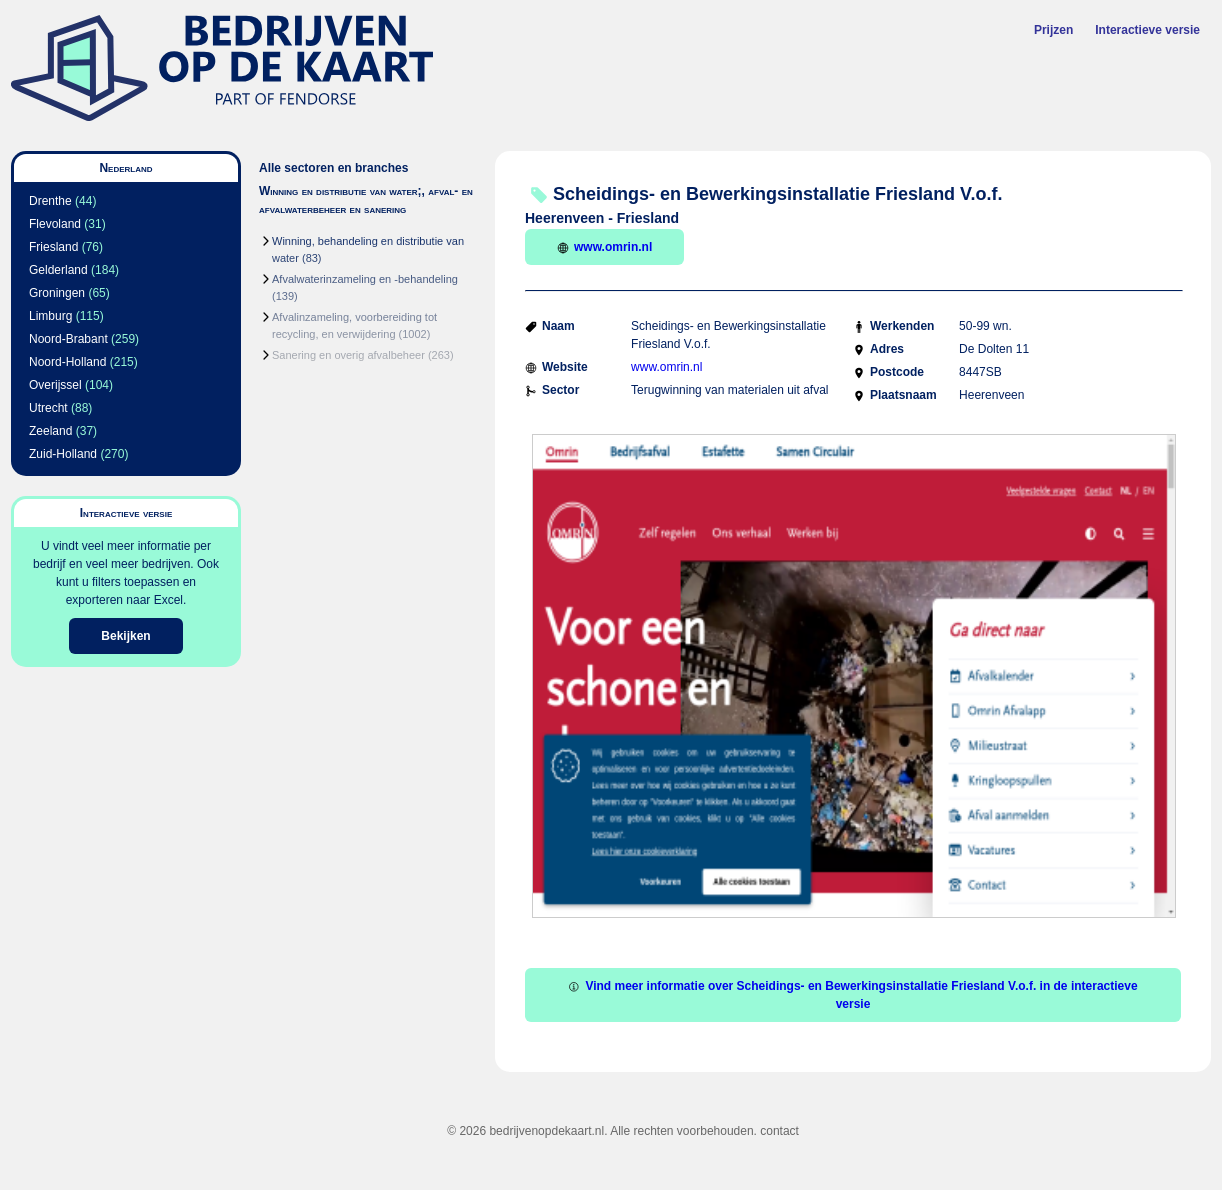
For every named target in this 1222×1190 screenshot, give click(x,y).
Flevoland (55, 224)
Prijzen (1053, 30)
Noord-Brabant (68, 339)
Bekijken (125, 636)
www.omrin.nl (604, 247)
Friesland (53, 247)
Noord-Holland (67, 362)
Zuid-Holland (63, 454)
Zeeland (50, 431)
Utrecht (48, 408)
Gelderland (58, 270)
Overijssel (55, 385)
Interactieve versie (1147, 30)
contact (779, 1131)
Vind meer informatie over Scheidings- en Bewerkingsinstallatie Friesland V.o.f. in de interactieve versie (852, 995)
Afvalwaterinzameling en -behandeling (365, 279)
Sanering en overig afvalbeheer (348, 355)
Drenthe (50, 201)
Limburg (50, 316)
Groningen (57, 293)
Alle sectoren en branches (333, 168)
